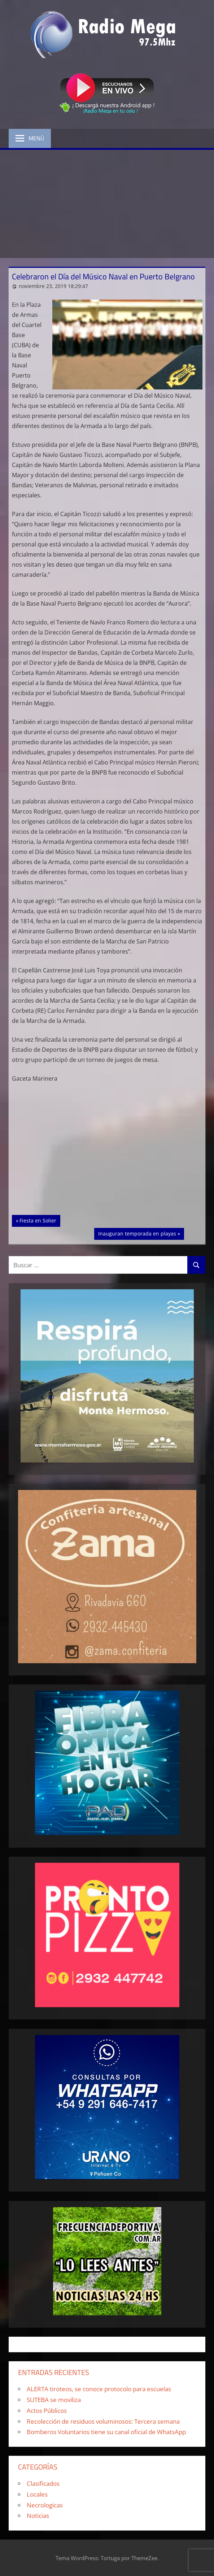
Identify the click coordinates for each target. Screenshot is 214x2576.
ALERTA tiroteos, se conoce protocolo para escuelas (99, 2389)
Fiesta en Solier (39, 1220)
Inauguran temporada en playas (137, 1233)
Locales (37, 2494)
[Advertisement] (107, 203)
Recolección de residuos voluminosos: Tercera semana (103, 2421)
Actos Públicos (47, 2410)
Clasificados (43, 2483)
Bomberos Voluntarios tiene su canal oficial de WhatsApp (106, 2432)
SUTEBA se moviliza (54, 2400)
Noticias (38, 2515)
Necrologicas (45, 2505)
